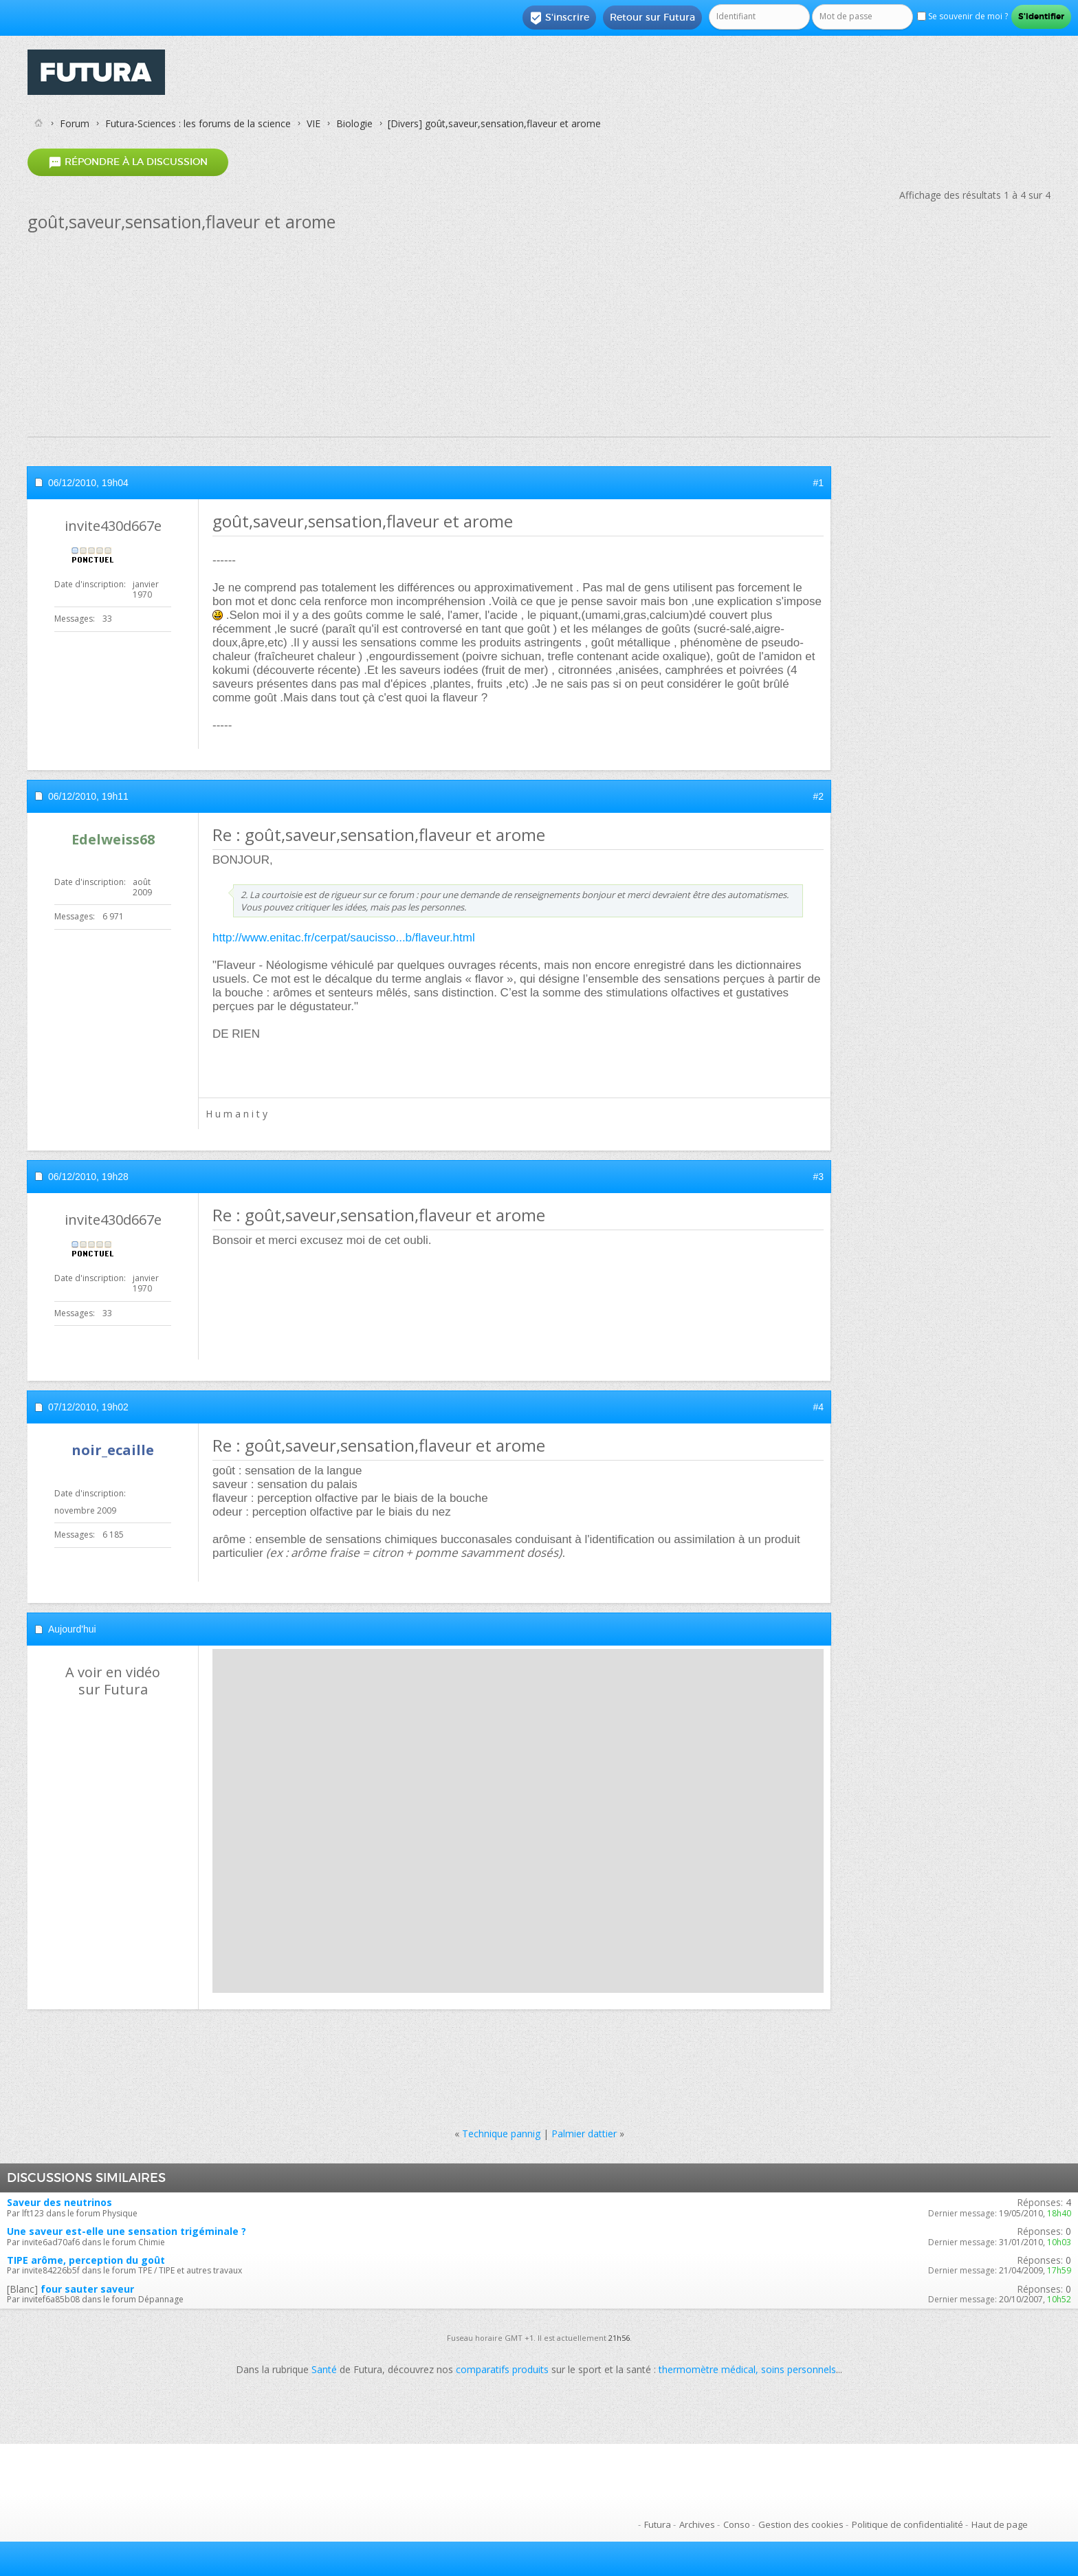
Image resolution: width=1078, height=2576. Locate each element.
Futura (657, 2524)
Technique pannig (501, 2133)
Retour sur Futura (652, 17)
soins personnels (798, 2369)
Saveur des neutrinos (59, 2202)
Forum (74, 123)
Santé (324, 2369)
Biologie (354, 123)
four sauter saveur (87, 2288)
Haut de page (999, 2524)
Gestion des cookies (801, 2524)
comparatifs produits (502, 2369)
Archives (697, 2524)
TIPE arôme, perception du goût (86, 2260)
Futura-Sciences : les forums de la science (198, 123)
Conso (736, 2524)
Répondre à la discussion (128, 162)
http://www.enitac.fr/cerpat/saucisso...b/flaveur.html (343, 937)
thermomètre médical (707, 2369)
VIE (313, 123)
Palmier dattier (584, 2133)
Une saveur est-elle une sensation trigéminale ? (126, 2231)
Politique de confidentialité (907, 2524)
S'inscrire (559, 18)
